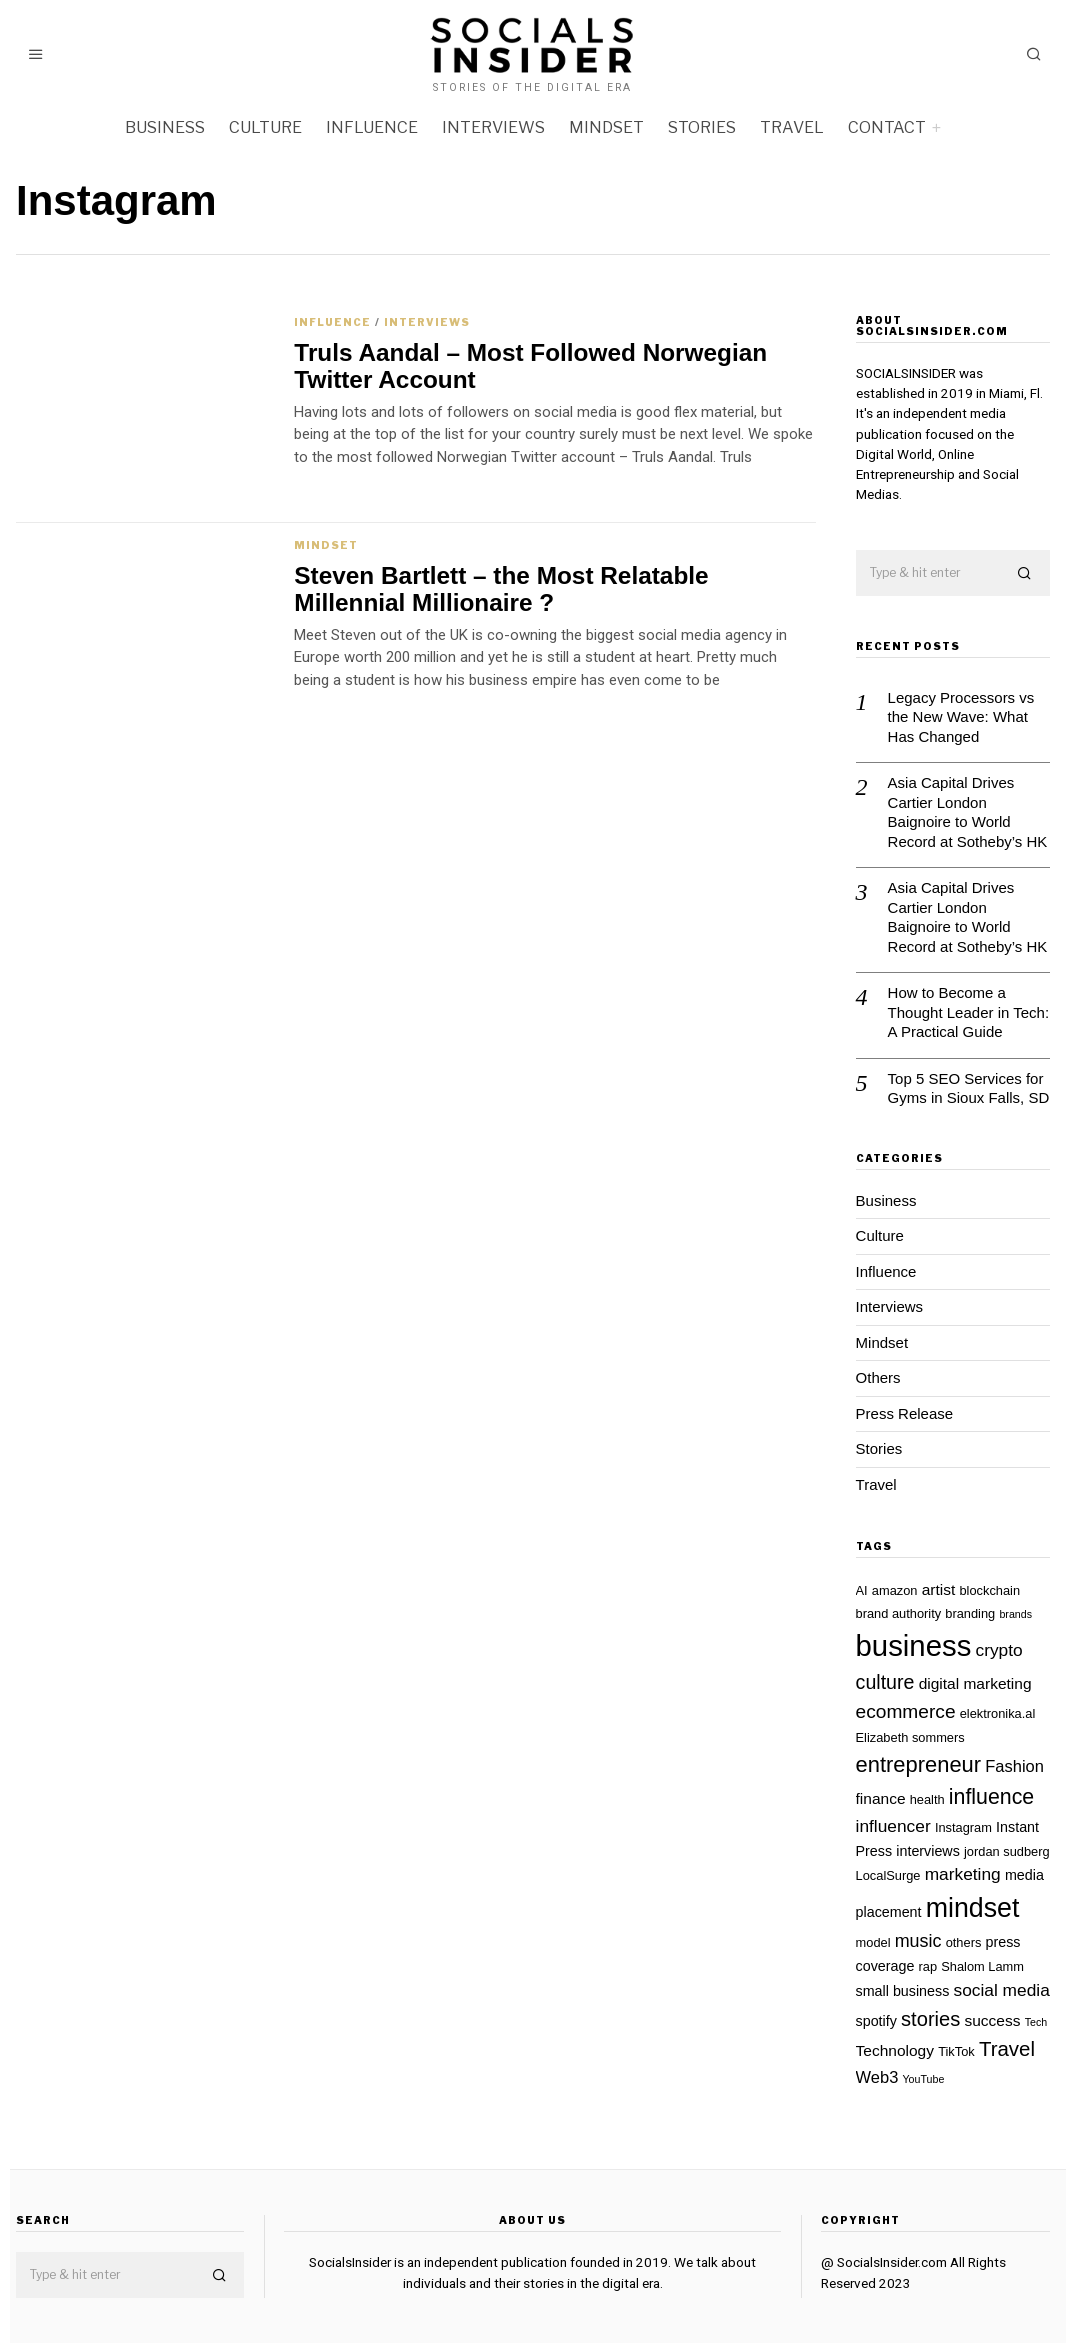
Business (165, 127)
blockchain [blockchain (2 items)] (989, 1590)
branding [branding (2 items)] (970, 1613)
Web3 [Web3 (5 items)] (877, 2077)
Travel (792, 127)
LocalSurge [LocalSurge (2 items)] (888, 1875)
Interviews (493, 127)
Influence (372, 127)
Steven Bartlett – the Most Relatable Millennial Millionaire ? (501, 589)
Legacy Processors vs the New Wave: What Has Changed (961, 717)
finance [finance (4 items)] (881, 1798)
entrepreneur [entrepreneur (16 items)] (919, 1764)
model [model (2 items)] (873, 1942)
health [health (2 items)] (927, 1799)
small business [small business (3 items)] (903, 1991)
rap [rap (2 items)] (928, 1966)
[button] (1026, 574)
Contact (887, 127)
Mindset (606, 127)
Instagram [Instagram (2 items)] (963, 1827)
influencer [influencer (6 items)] (893, 1826)
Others (878, 1377)
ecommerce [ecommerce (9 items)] (906, 1711)
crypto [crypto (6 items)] (999, 1650)
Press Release (905, 1413)
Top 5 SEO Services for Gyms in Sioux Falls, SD (969, 1088)
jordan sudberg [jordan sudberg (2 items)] (1007, 1851)
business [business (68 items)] (914, 1645)
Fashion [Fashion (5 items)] (1014, 1766)
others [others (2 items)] (964, 1942)
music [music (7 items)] (918, 1941)
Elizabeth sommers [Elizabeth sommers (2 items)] (910, 1737)
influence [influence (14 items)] (991, 1797)
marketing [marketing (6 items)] (963, 1874)
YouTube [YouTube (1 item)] (923, 2079)
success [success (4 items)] (992, 2020)
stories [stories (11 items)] (930, 2019)
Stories (702, 127)
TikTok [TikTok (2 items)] (956, 2051)
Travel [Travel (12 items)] (1007, 2048)
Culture (265, 127)
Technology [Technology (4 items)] (895, 2050)
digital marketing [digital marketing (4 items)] (975, 1683)
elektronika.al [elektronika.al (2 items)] (998, 1713)
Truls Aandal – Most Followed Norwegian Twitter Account (530, 366)
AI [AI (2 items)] (862, 1590)
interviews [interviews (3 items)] (928, 1851)
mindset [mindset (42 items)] (973, 1908)
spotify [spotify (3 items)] (876, 2021)
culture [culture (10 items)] (885, 1682)
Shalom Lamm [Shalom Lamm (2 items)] (982, 1966)
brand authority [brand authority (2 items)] (899, 1613)
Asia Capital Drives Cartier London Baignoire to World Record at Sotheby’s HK (968, 812)
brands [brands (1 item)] (1015, 1614)
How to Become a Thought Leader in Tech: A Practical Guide (969, 1012)
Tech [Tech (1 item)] (1036, 2022)
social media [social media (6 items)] (1002, 1990)
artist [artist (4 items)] (939, 1589)
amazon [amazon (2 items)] (895, 1590)
